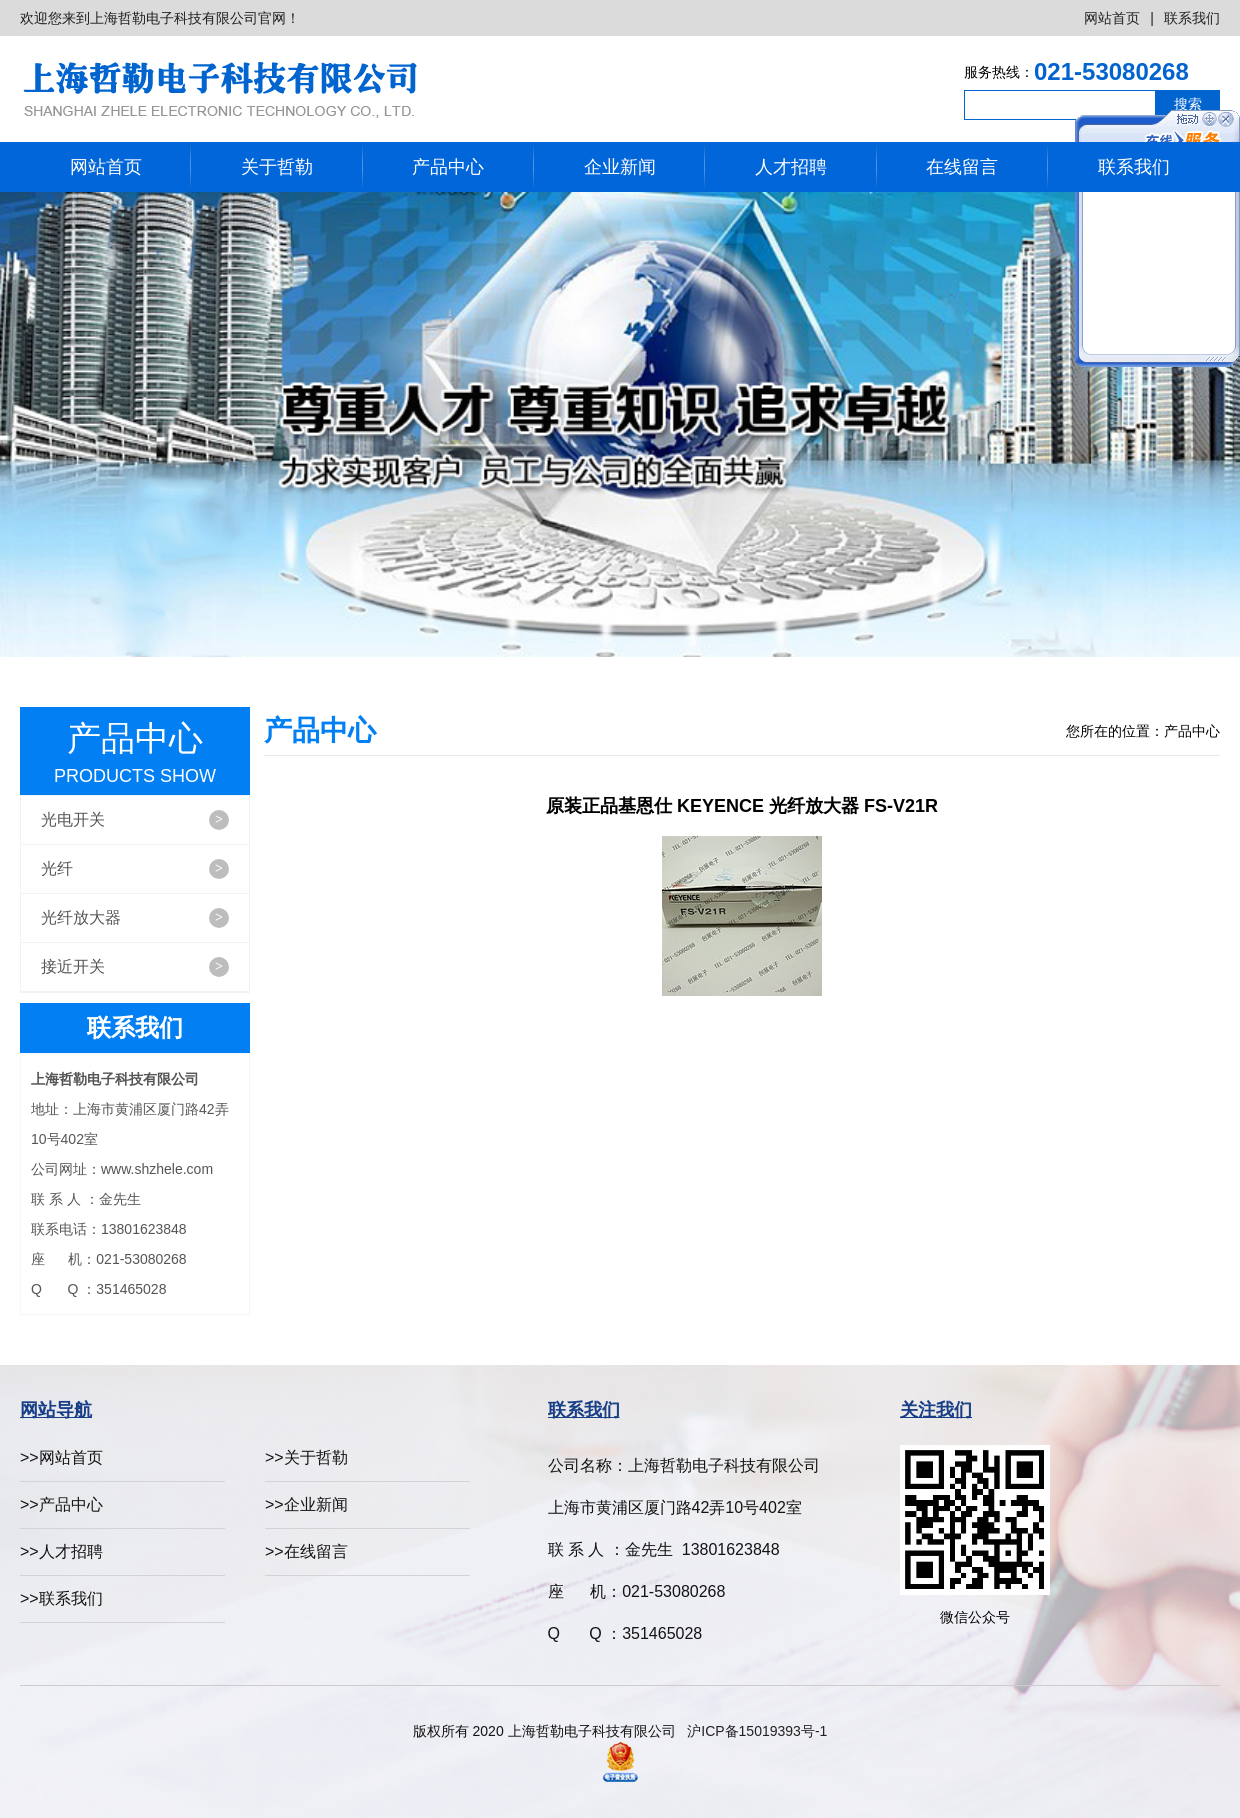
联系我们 (1192, 18)
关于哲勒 (277, 167)
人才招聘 (791, 167)
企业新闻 (620, 167)
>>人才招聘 (61, 1551)
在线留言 (962, 167)
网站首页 (1112, 18)
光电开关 (135, 820)
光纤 (135, 869)
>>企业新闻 (306, 1504)
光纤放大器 (135, 918)
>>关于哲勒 (306, 1457)
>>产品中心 (61, 1504)
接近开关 (135, 967)
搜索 (1188, 104)
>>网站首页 (61, 1457)
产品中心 (448, 167)
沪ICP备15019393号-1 (757, 1731)
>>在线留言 (306, 1551)
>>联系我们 (61, 1598)
